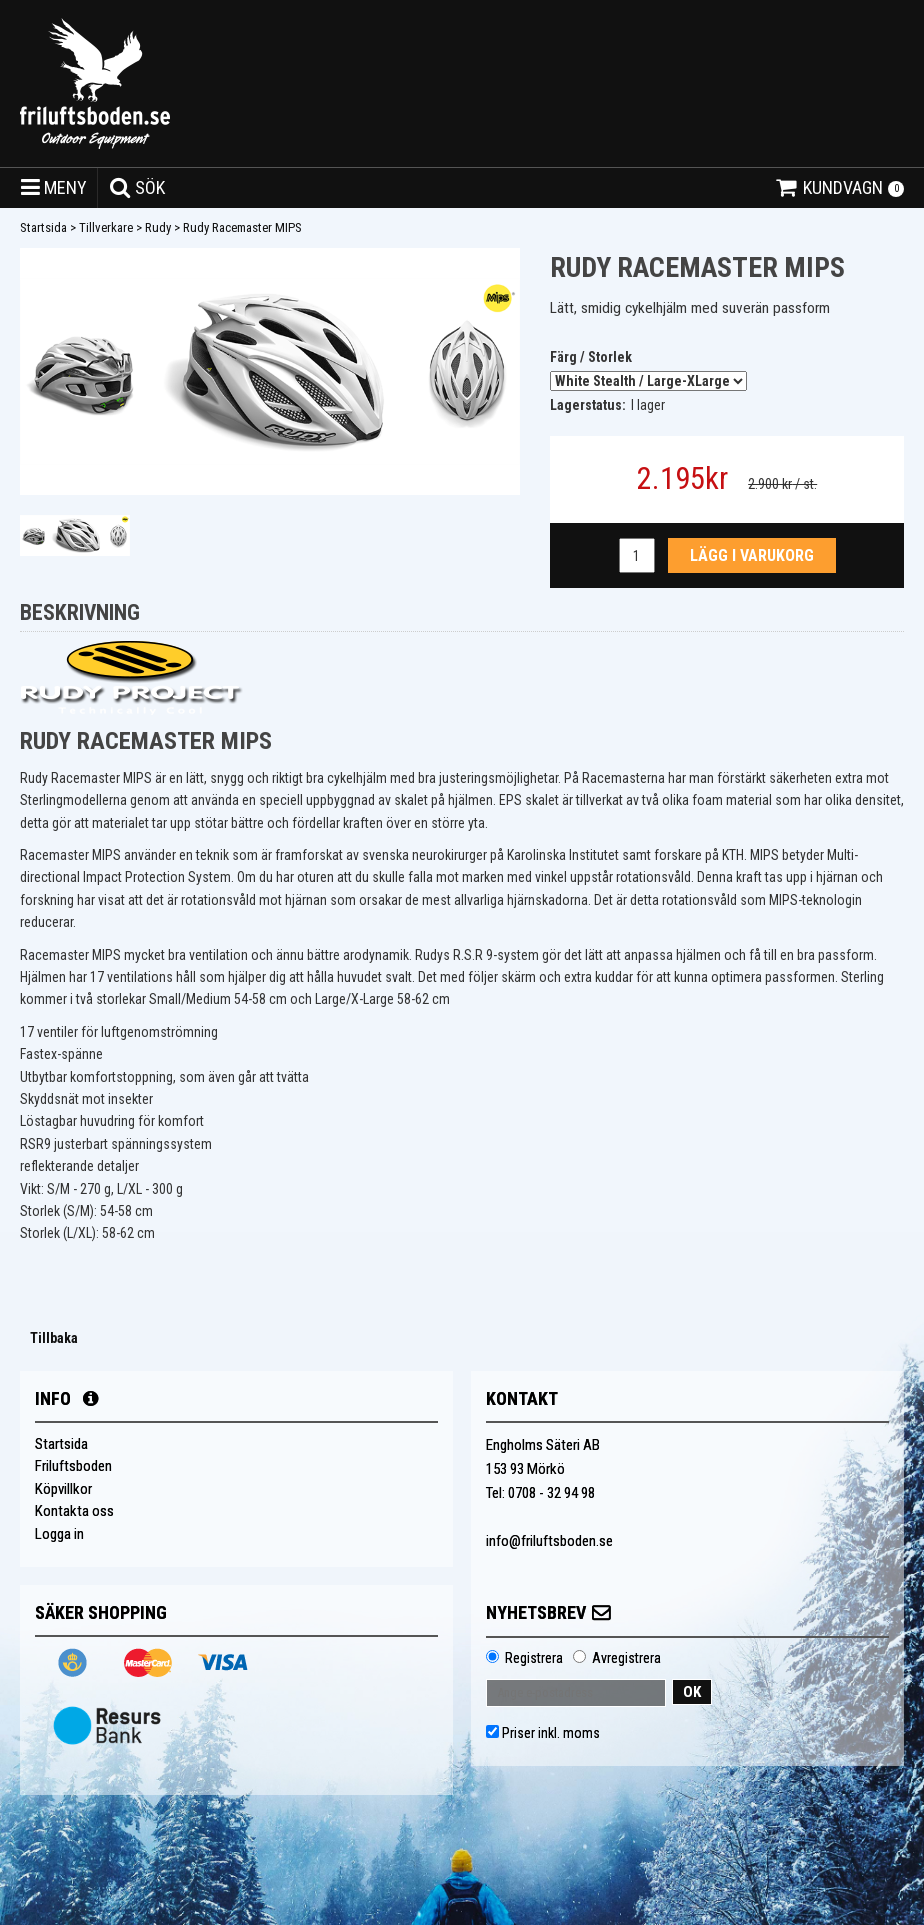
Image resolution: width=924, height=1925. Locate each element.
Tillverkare (106, 227)
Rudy (158, 227)
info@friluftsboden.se (549, 1541)
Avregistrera (626, 1658)
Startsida (43, 227)
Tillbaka (54, 1338)
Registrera (534, 1658)
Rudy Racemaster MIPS (242, 227)
